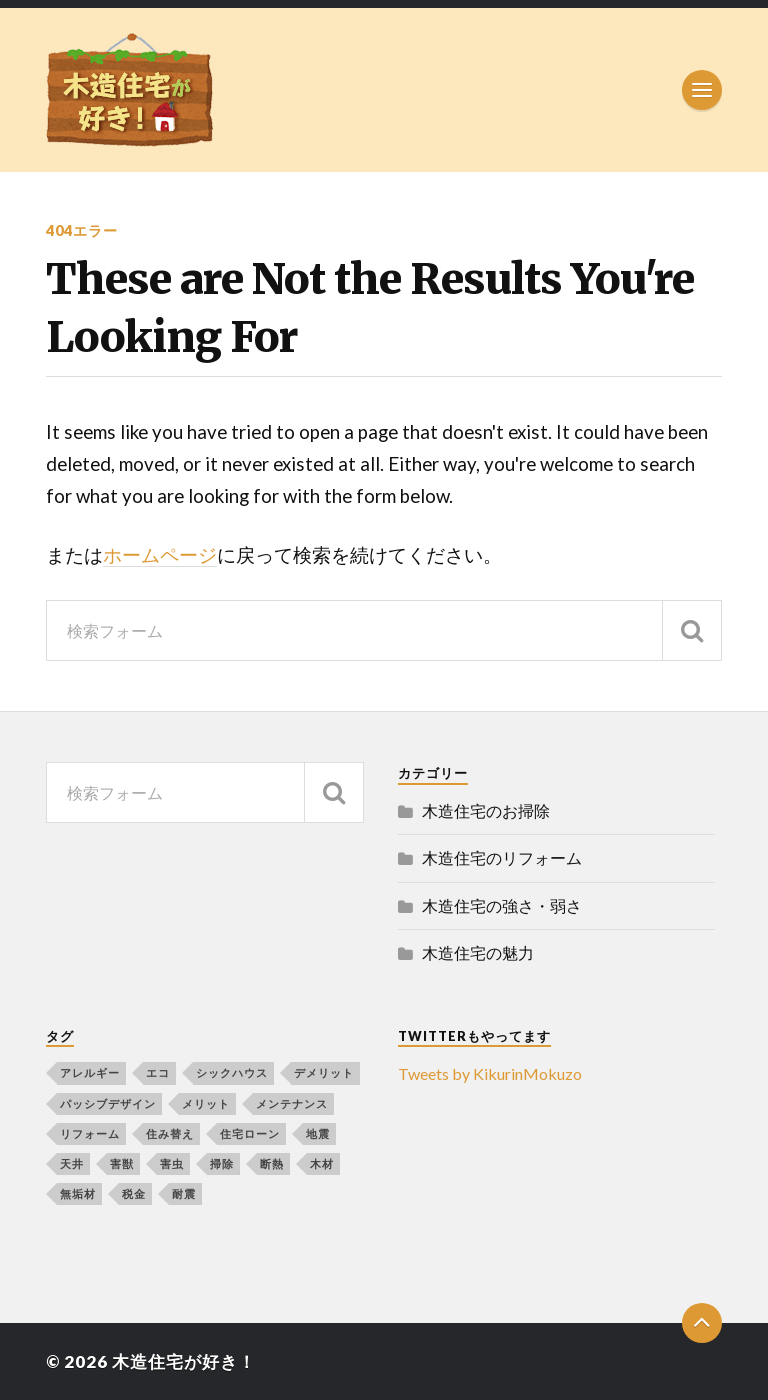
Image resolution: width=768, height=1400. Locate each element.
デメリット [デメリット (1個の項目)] (324, 1072)
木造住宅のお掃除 (486, 810)
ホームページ (160, 555)
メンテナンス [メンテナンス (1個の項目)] (292, 1103)
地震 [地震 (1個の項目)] (318, 1133)
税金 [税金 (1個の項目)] (134, 1193)
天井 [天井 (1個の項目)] (72, 1163)
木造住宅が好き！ (184, 1361)
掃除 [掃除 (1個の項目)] (222, 1163)
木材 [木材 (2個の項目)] (322, 1163)
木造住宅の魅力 (478, 952)
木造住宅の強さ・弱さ (502, 905)
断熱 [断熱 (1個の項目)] (272, 1163)
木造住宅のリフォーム (502, 857)
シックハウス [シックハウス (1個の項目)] (232, 1072)
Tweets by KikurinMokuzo (490, 1073)
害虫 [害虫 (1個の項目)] (172, 1163)
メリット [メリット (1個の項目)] (206, 1103)
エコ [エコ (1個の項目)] (158, 1072)
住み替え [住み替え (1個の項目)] (170, 1133)
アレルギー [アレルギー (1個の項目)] (90, 1072)
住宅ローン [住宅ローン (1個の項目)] (250, 1133)
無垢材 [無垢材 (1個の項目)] (78, 1193)
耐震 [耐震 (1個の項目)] (184, 1193)
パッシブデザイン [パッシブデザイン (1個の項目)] (108, 1103)
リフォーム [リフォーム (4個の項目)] (90, 1133)
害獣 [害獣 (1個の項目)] (122, 1163)
